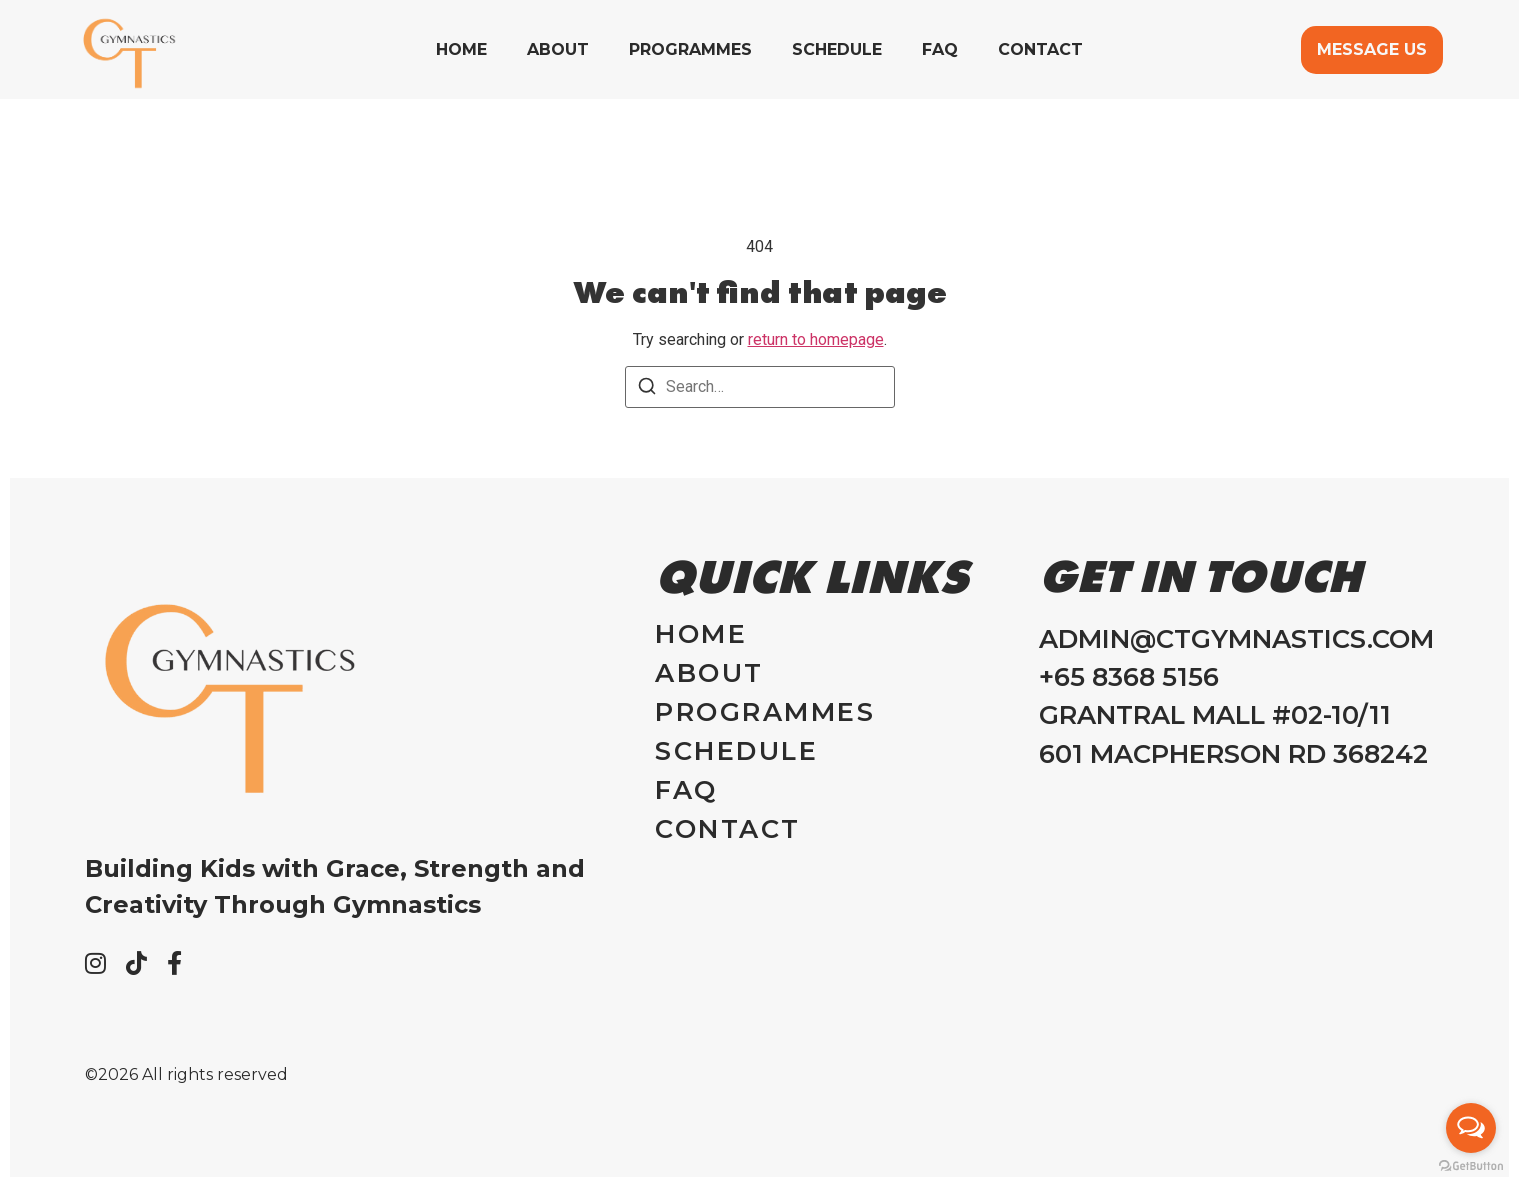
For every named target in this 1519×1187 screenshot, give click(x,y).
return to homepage (816, 339)
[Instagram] (95, 963)
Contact (1040, 50)
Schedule (837, 50)
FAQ (940, 50)
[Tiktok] (136, 963)
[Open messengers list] (1471, 1128)
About (558, 50)
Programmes (690, 50)
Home (461, 50)
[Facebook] (174, 963)
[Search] (647, 389)
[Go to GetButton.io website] (1471, 1166)
